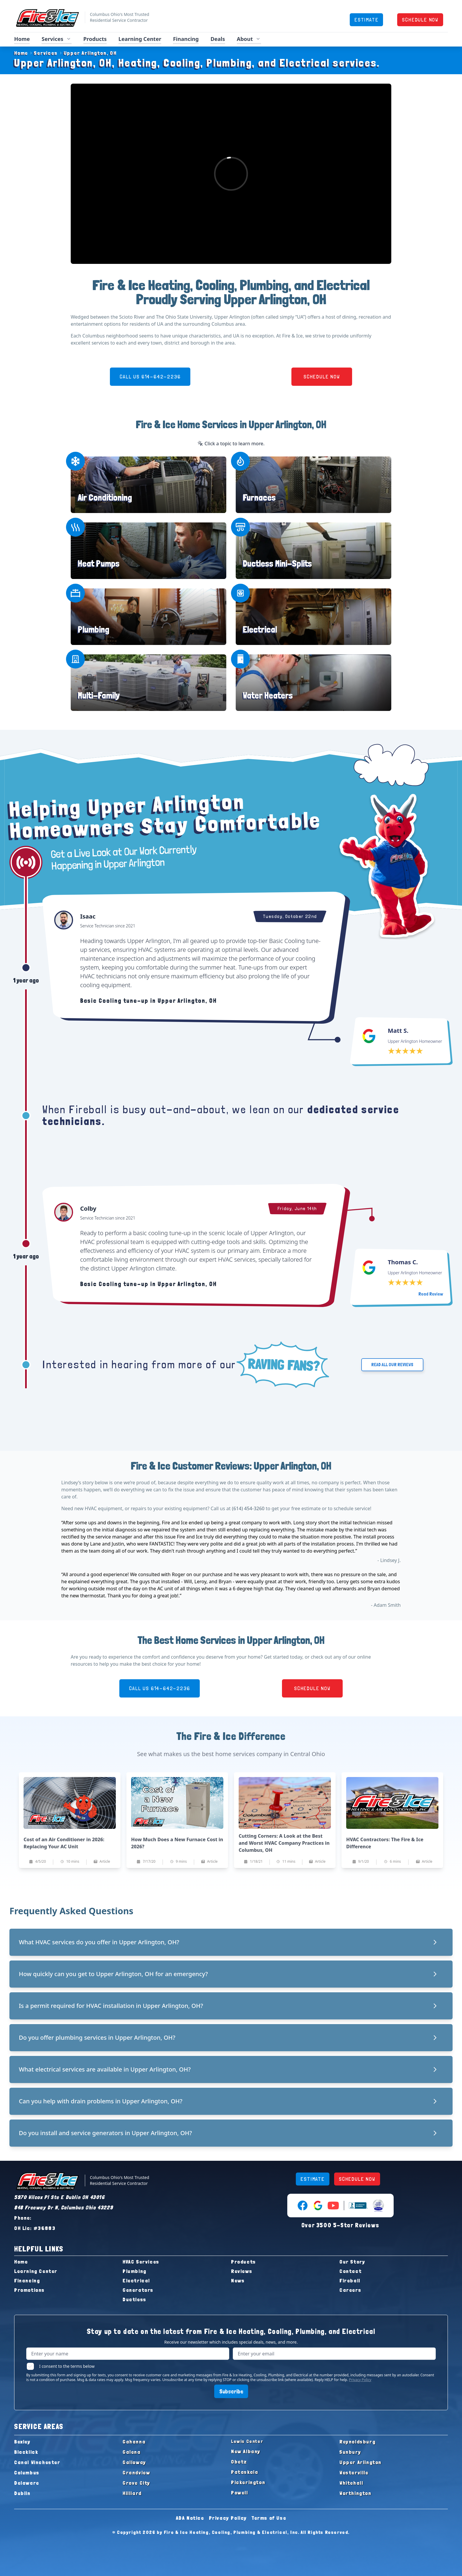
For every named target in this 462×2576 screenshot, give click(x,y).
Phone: (23, 2218)
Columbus (26, 2472)
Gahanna (134, 2441)
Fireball (349, 2280)
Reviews (241, 2271)
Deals (217, 38)
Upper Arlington (360, 2462)
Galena (132, 2452)
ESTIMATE (366, 19)
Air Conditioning (105, 497)
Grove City (136, 2483)
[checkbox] (30, 2366)
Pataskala (244, 2472)
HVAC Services (141, 2262)
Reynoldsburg (357, 2441)
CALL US (150, 376)
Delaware (26, 2483)
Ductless (134, 2299)
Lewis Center (247, 2441)
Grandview (136, 2472)
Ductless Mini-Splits (277, 563)
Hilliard (132, 2493)
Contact (350, 2271)
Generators (138, 2290)
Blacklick (26, 2452)
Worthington (355, 2493)
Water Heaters (268, 695)
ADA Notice (190, 2518)
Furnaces (259, 497)
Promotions (29, 2290)
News (238, 2280)
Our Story (352, 2262)
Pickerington (248, 2482)
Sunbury (350, 2452)
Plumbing (93, 629)
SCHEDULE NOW (420, 19)
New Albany (245, 2451)
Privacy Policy (360, 2379)
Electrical (260, 629)
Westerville (354, 2472)
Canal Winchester (37, 2462)
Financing (186, 38)
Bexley (22, 2441)
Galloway (134, 2462)
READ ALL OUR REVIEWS (392, 1364)
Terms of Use (269, 2518)
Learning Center (139, 38)
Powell (239, 2492)
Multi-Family (99, 695)
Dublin (22, 2493)
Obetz (239, 2461)
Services (42, 53)
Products (95, 38)
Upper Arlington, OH (87, 53)
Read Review (430, 1294)
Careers (350, 2290)
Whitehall (351, 2483)
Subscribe (231, 2391)
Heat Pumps (99, 563)
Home (22, 38)
